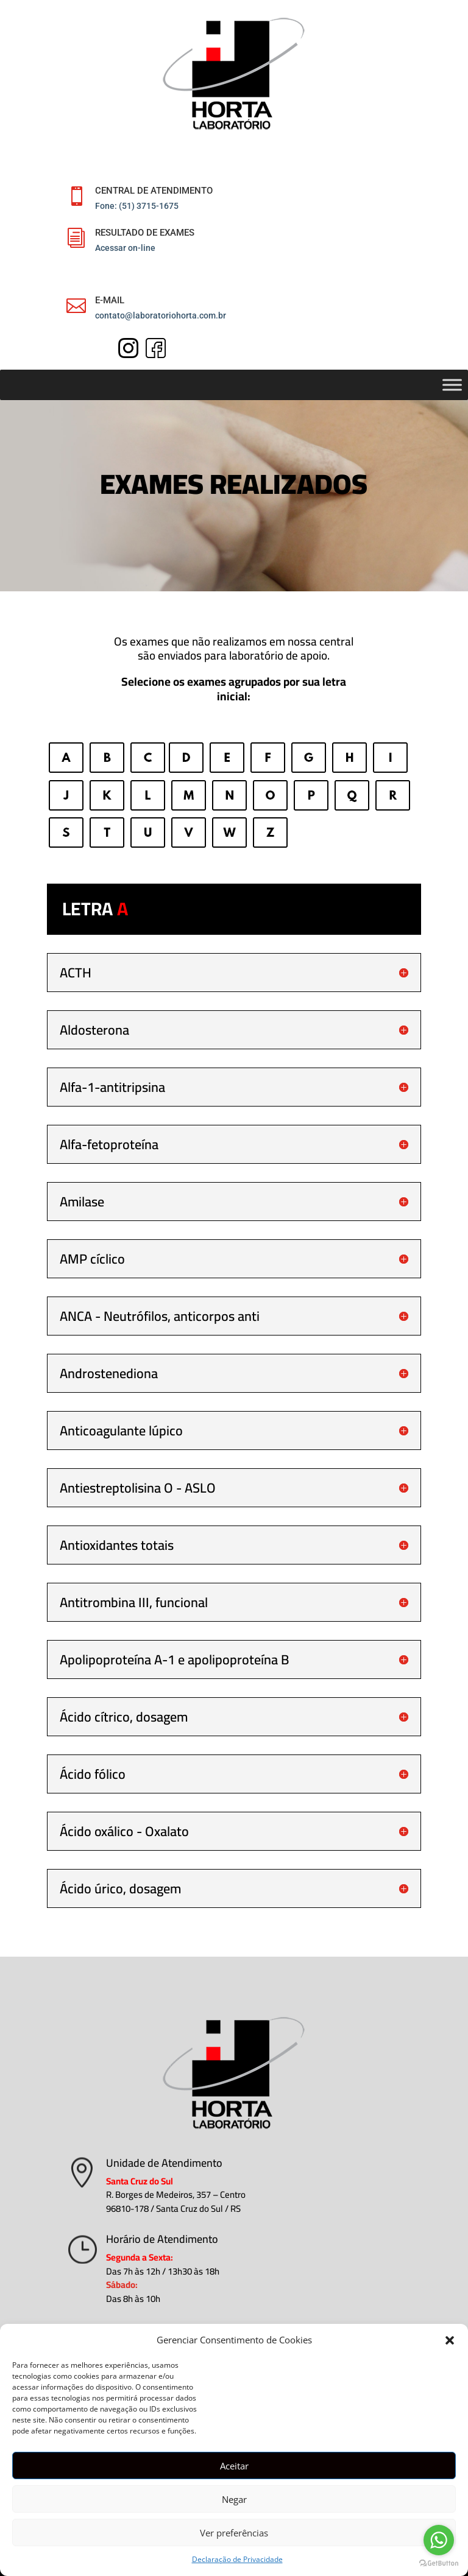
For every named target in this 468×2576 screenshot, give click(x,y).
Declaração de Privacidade (237, 2559)
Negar (234, 2499)
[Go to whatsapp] (439, 2540)
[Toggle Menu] (452, 384)
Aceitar (234, 2466)
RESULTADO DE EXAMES (144, 232)
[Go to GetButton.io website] (438, 2563)
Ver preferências (234, 2533)
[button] (450, 2340)
